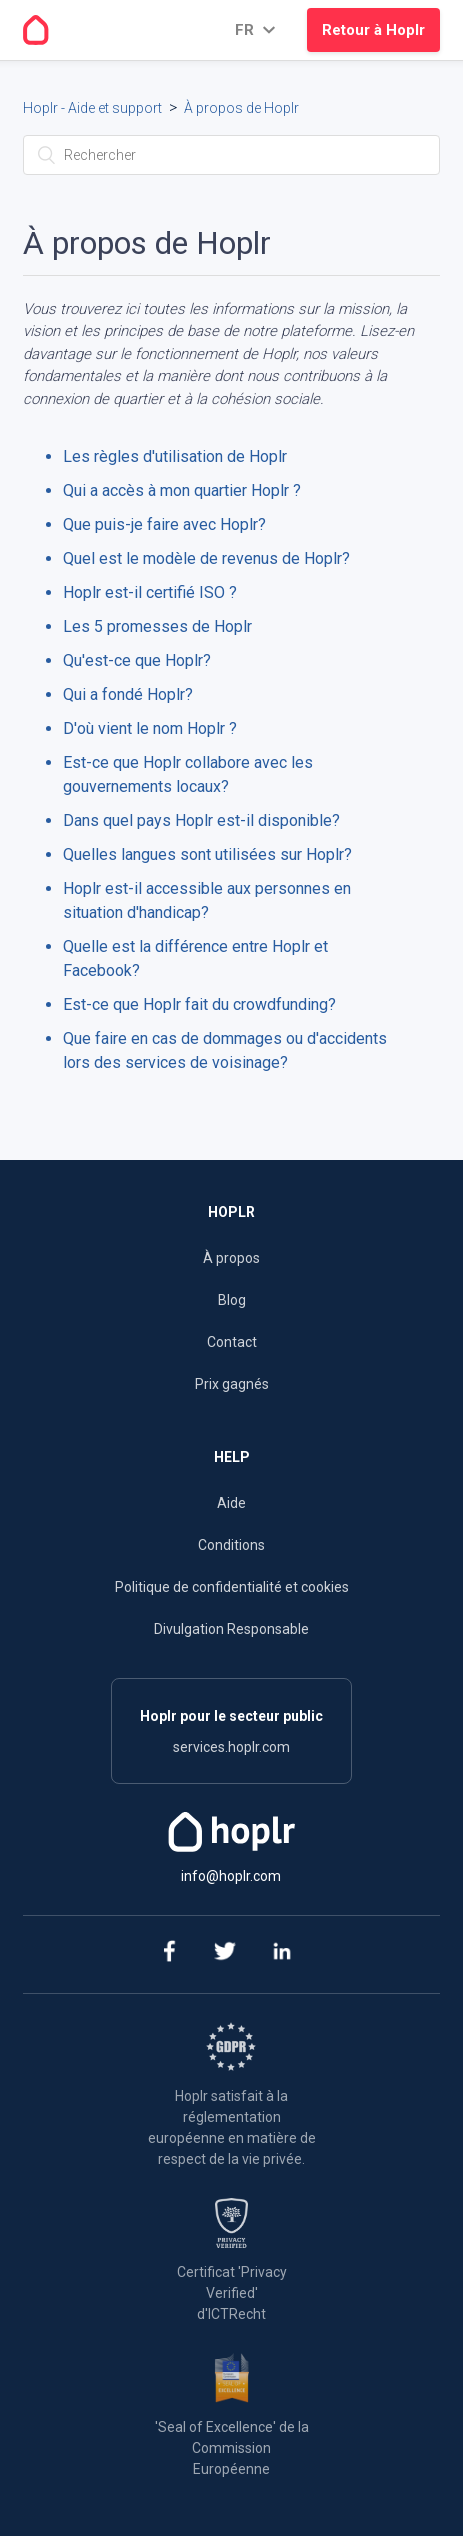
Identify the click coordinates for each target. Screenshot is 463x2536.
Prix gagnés (232, 1384)
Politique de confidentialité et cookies (232, 1587)
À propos (231, 1258)
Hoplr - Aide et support (92, 108)
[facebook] (167, 1954)
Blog (232, 1300)
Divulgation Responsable (231, 1629)
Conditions (231, 1545)
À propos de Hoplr (241, 108)
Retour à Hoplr (373, 30)
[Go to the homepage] (36, 30)
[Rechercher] (231, 155)
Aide (231, 1503)
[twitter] (224, 1954)
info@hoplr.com (231, 1876)
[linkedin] (281, 1954)
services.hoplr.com (231, 1747)
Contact (232, 1342)
